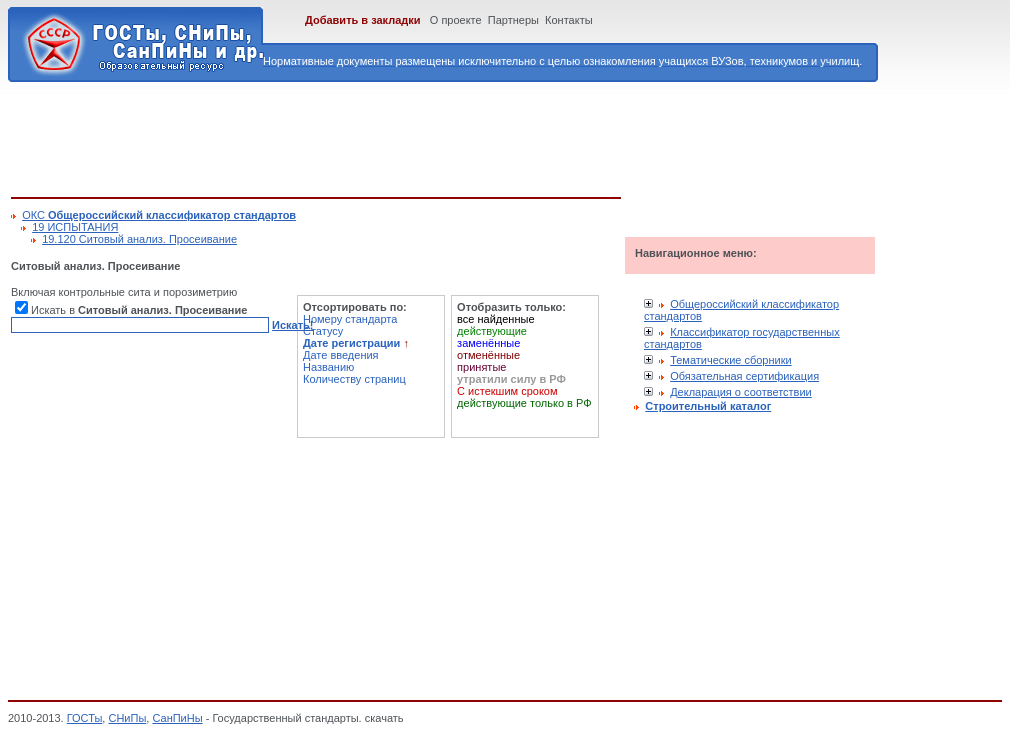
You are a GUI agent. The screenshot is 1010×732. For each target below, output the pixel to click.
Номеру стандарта (350, 319)
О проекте (456, 20)
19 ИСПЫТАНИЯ (75, 227)
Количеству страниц (354, 379)
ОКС (159, 215)
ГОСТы (85, 718)
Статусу (323, 331)
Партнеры (513, 20)
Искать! (292, 325)
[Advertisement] (375, 136)
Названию (328, 367)
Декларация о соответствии (741, 392)
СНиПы (127, 718)
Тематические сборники (731, 360)
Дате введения (341, 355)
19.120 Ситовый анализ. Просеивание (139, 239)
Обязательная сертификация (744, 376)
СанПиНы (177, 718)
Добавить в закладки (363, 20)
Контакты (569, 20)
